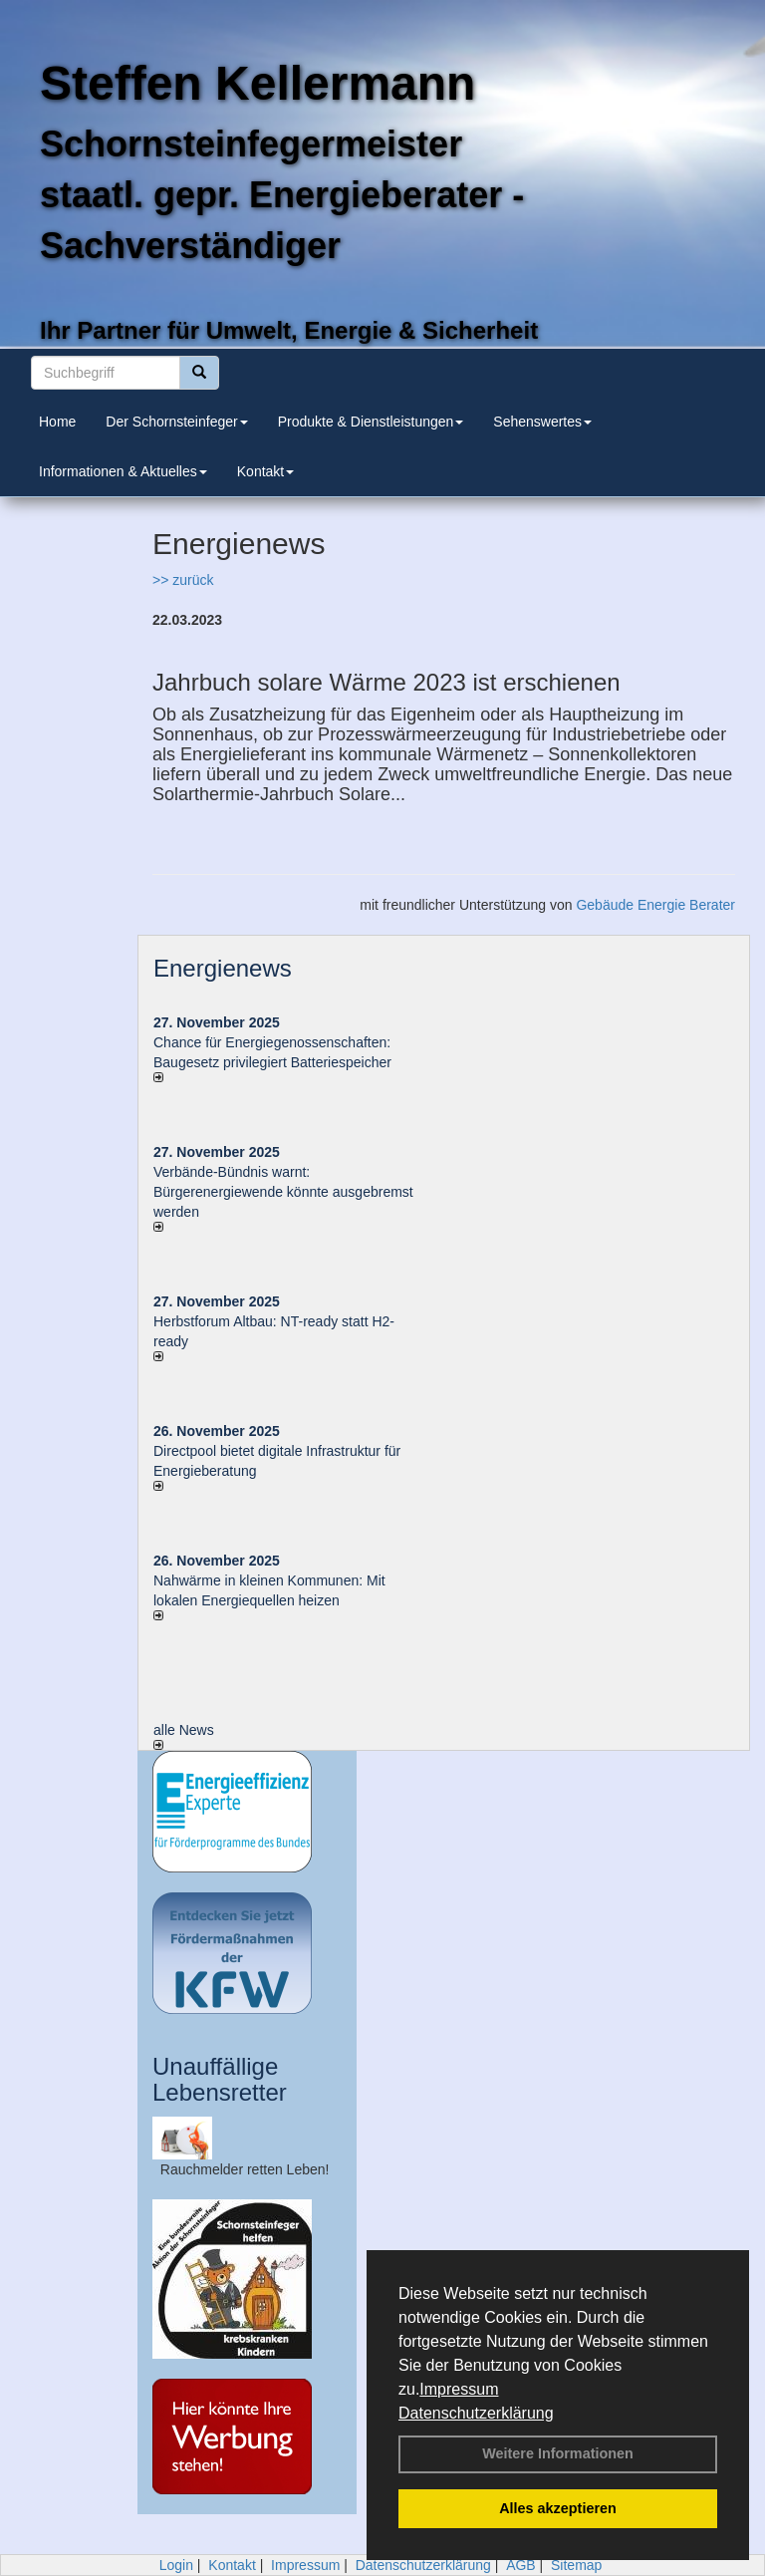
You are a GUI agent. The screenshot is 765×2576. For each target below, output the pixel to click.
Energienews (222, 968)
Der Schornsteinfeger (176, 421)
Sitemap (576, 2565)
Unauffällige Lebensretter (219, 2079)
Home (57, 421)
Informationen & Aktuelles (123, 471)
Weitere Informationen (558, 2453)
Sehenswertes (542, 421)
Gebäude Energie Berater (655, 905)
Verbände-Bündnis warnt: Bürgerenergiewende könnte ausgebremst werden (283, 1192)
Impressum (458, 2389)
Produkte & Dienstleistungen (371, 421)
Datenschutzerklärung (476, 2413)
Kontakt (265, 471)
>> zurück (182, 580)
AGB (521, 2565)
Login (176, 2565)
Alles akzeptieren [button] (558, 2508)
